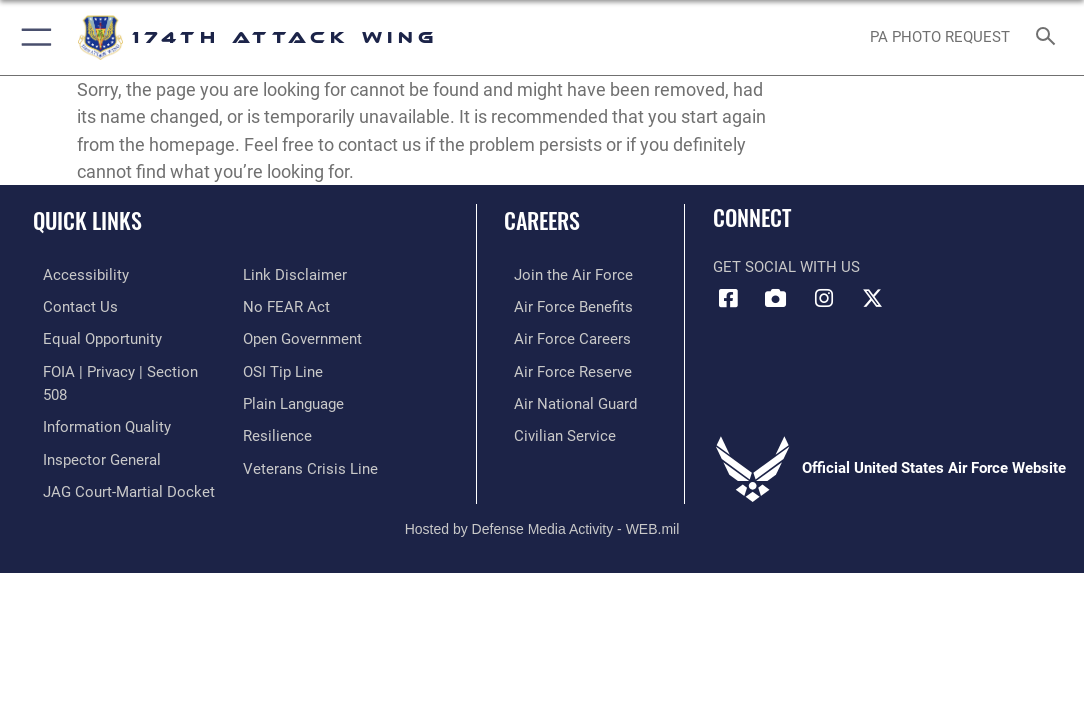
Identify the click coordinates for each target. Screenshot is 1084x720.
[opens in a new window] (76, 274)
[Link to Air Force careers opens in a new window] (562, 336)
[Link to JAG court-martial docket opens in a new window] (119, 460)
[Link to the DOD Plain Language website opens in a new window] (293, 398)
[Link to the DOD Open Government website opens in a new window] (302, 336)
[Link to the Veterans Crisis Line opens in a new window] (310, 460)
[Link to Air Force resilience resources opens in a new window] (277, 429)
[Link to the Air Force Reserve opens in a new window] (563, 367)
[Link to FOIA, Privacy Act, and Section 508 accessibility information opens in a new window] (124, 367)
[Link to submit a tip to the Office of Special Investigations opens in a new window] (283, 367)
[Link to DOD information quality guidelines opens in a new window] (97, 398)
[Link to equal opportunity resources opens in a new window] (92, 336)
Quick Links (87, 220)
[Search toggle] (1049, 37)
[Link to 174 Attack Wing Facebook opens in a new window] (728, 299)
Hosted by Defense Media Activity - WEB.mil (542, 506)
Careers (542, 220)
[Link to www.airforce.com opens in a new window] (563, 274)
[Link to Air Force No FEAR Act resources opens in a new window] (286, 305)
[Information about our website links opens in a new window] (295, 274)
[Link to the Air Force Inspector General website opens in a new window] (92, 429)
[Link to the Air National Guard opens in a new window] (565, 398)
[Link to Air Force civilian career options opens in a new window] (555, 429)
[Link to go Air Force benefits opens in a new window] (563, 305)
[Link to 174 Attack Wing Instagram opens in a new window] (824, 299)
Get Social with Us (786, 267)
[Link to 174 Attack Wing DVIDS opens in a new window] (776, 299)
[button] (32, 37)
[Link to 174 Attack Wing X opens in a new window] (872, 299)
